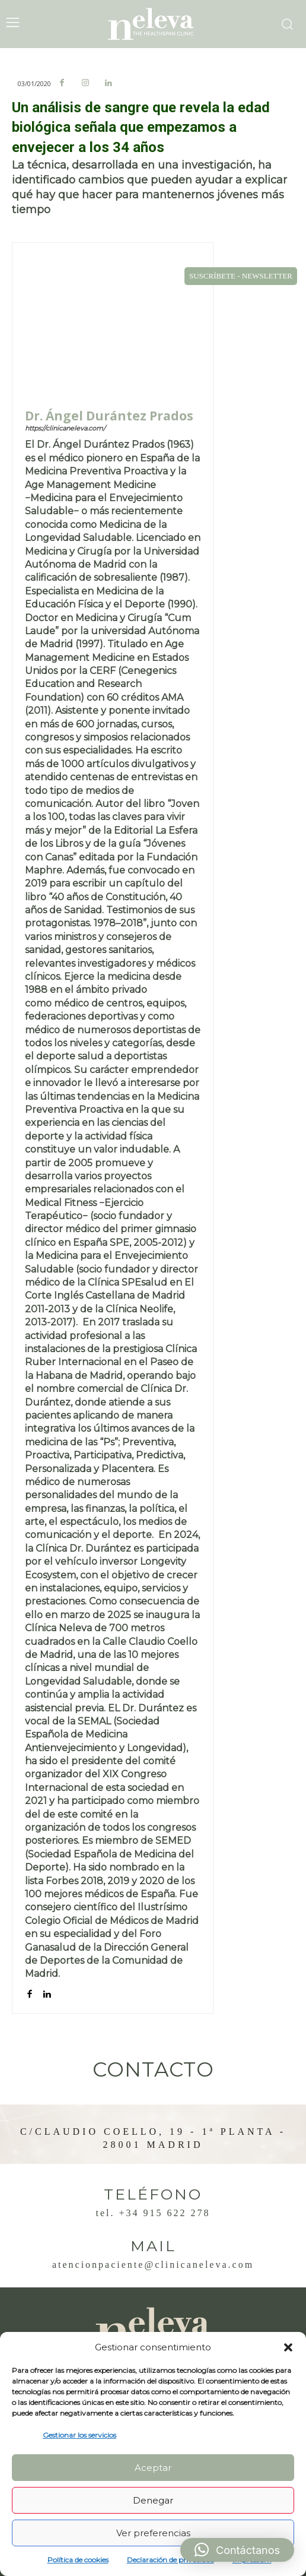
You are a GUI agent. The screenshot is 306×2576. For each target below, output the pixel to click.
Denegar (153, 2500)
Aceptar (153, 2467)
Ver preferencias (153, 2533)
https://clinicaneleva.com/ (65, 428)
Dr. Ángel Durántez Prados (109, 416)
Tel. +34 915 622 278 (152, 2213)
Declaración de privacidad (170, 2559)
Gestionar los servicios (79, 2435)
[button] (288, 2347)
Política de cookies (78, 2559)
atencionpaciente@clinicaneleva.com (153, 2264)
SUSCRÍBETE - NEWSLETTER (240, 275)
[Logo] (153, 24)
